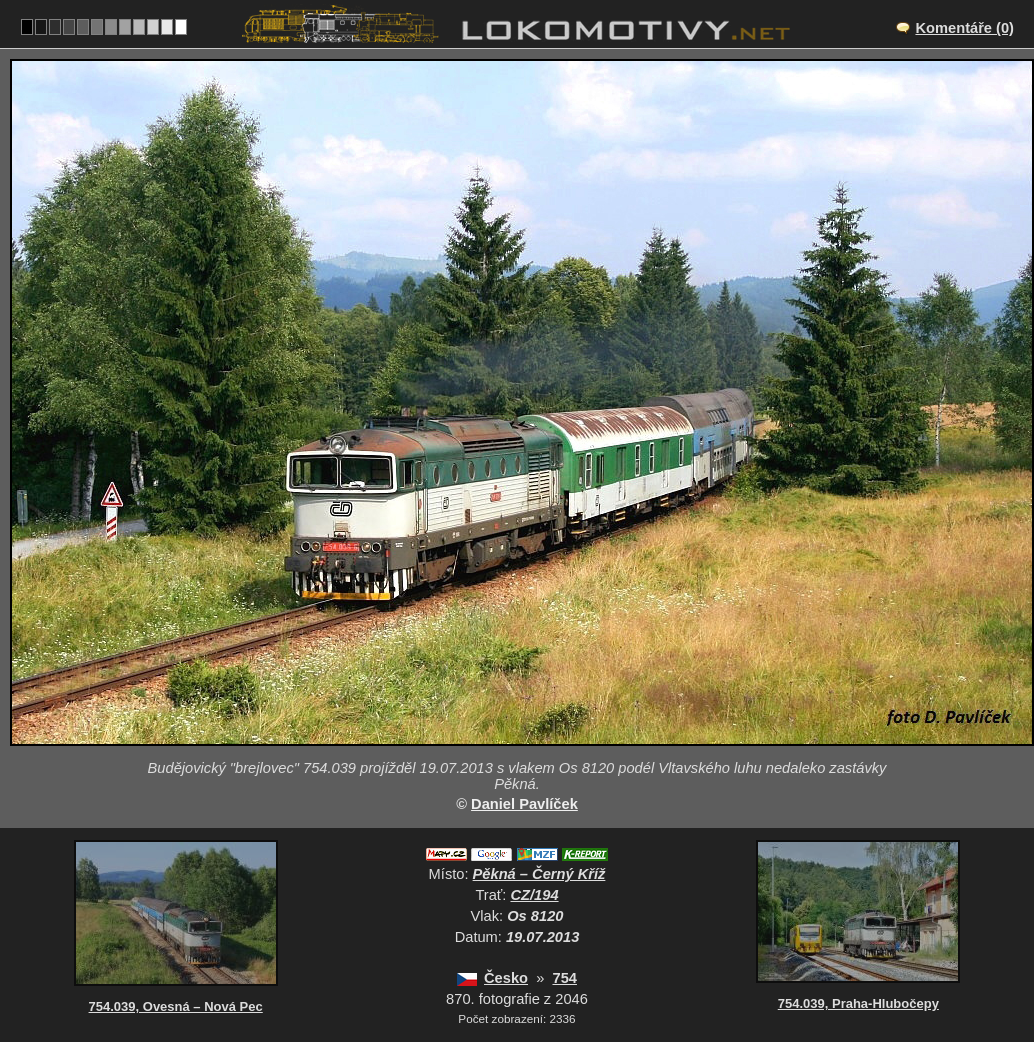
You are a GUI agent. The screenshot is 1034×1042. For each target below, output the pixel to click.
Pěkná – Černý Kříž (539, 874)
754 (564, 978)
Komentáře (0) (964, 28)
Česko (506, 978)
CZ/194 (535, 895)
